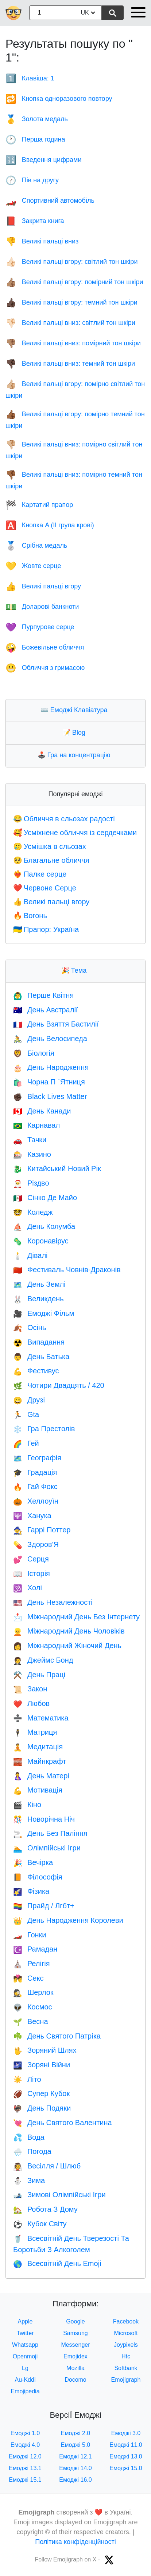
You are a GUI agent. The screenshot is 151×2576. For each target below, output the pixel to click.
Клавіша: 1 (29, 78)
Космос (32, 2007)
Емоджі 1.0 (25, 2433)
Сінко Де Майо (45, 1198)
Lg (25, 2368)
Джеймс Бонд (43, 1660)
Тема (75, 970)
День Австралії (45, 1010)
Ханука (32, 1516)
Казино (32, 1154)
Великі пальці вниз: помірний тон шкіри (73, 343)
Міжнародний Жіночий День (67, 1646)
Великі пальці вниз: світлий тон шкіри (70, 322)
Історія (31, 1573)
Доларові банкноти (42, 606)
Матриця (35, 1732)
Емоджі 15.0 (125, 2468)
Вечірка (33, 1862)
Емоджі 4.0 (25, 2445)
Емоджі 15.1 (25, 2480)
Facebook (126, 2321)
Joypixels (126, 2345)
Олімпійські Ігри (47, 1848)
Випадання (39, 1342)
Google (75, 2321)
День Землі (39, 1284)
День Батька (41, 1357)
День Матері (41, 1776)
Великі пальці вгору (43, 586)
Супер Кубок (41, 2093)
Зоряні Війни (41, 2065)
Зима (29, 2180)
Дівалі (30, 1255)
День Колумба (44, 1226)
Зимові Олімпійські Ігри (59, 2195)
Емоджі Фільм (43, 1313)
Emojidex (75, 2356)
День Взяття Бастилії (56, 1024)
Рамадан (35, 1949)
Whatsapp (25, 2345)
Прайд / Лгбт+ (43, 1906)
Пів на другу (32, 180)
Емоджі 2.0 (75, 2433)
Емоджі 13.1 (25, 2468)
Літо (27, 2079)
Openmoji (25, 2356)
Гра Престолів (44, 1429)
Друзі (29, 1400)
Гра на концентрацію (76, 755)
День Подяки (42, 2108)
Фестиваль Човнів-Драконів (67, 1270)
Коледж (33, 1212)
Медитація (38, 1747)
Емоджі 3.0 (126, 2433)
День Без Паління (50, 1833)
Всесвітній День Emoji (57, 2263)
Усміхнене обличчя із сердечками (75, 833)
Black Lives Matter (50, 1096)
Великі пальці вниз (41, 241)
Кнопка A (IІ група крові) (49, 525)
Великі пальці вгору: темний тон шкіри (71, 302)
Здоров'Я (36, 1544)
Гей (26, 1443)
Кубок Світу (40, 2224)
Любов (31, 1703)
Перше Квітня (43, 995)
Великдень (38, 1299)
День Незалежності (53, 1602)
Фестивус (36, 1371)
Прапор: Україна (46, 929)
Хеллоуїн (35, 1501)
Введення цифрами (43, 159)
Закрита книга (34, 221)
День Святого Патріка (57, 2036)
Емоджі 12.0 (25, 2456)
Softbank (125, 2368)
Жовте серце (33, 565)
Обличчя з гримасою (45, 667)
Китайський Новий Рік (57, 1168)
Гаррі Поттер (41, 1530)
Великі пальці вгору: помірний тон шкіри (74, 282)
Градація (35, 1472)
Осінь (29, 1327)
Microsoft (126, 2333)
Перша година (35, 139)
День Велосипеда (50, 1039)
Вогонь (30, 916)
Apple (25, 2321)
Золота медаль (36, 119)
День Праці (39, 1675)
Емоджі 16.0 (75, 2480)
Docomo (75, 2380)
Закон (30, 1689)
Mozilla (75, 2368)
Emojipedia (25, 2391)
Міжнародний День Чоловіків (69, 1631)
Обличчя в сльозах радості (64, 819)
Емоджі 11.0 (125, 2445)
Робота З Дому (45, 2209)
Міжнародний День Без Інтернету (76, 1617)
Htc (125, 2356)
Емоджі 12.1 (75, 2456)
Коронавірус (41, 1241)
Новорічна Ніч (44, 1819)
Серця (31, 1559)
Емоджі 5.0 (75, 2445)
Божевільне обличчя (44, 647)
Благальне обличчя (51, 860)
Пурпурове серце (39, 627)
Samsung (75, 2333)
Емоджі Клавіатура (76, 710)
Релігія (31, 1964)
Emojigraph (125, 2380)
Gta (26, 1414)
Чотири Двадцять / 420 (58, 1385)
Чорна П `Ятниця (49, 1082)
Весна (30, 2021)
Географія (37, 1458)
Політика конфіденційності (75, 2541)
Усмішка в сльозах (49, 846)
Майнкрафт (39, 1761)
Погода (32, 2151)
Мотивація (37, 1790)
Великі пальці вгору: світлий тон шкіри (71, 261)
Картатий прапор (39, 504)
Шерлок (33, 1992)
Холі (27, 1588)
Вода (28, 2137)
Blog (75, 732)
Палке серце (39, 874)
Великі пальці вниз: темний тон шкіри (70, 363)
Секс (28, 1978)
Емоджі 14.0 (75, 2468)
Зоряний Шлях (45, 2050)
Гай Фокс (35, 1487)
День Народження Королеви (68, 1920)
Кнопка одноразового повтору (58, 98)
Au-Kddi (25, 2380)
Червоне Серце (44, 888)
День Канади (42, 1111)
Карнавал (36, 1125)
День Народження (51, 1067)
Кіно (27, 1805)
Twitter (25, 2333)
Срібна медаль (36, 545)
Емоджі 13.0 (125, 2456)
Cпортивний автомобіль (49, 200)
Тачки (29, 1140)
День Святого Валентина (62, 2123)
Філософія (37, 1877)
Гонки (29, 1935)
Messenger (75, 2345)
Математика (41, 1718)
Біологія (33, 1053)
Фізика (31, 1891)
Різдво (31, 1183)
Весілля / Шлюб (47, 2166)
